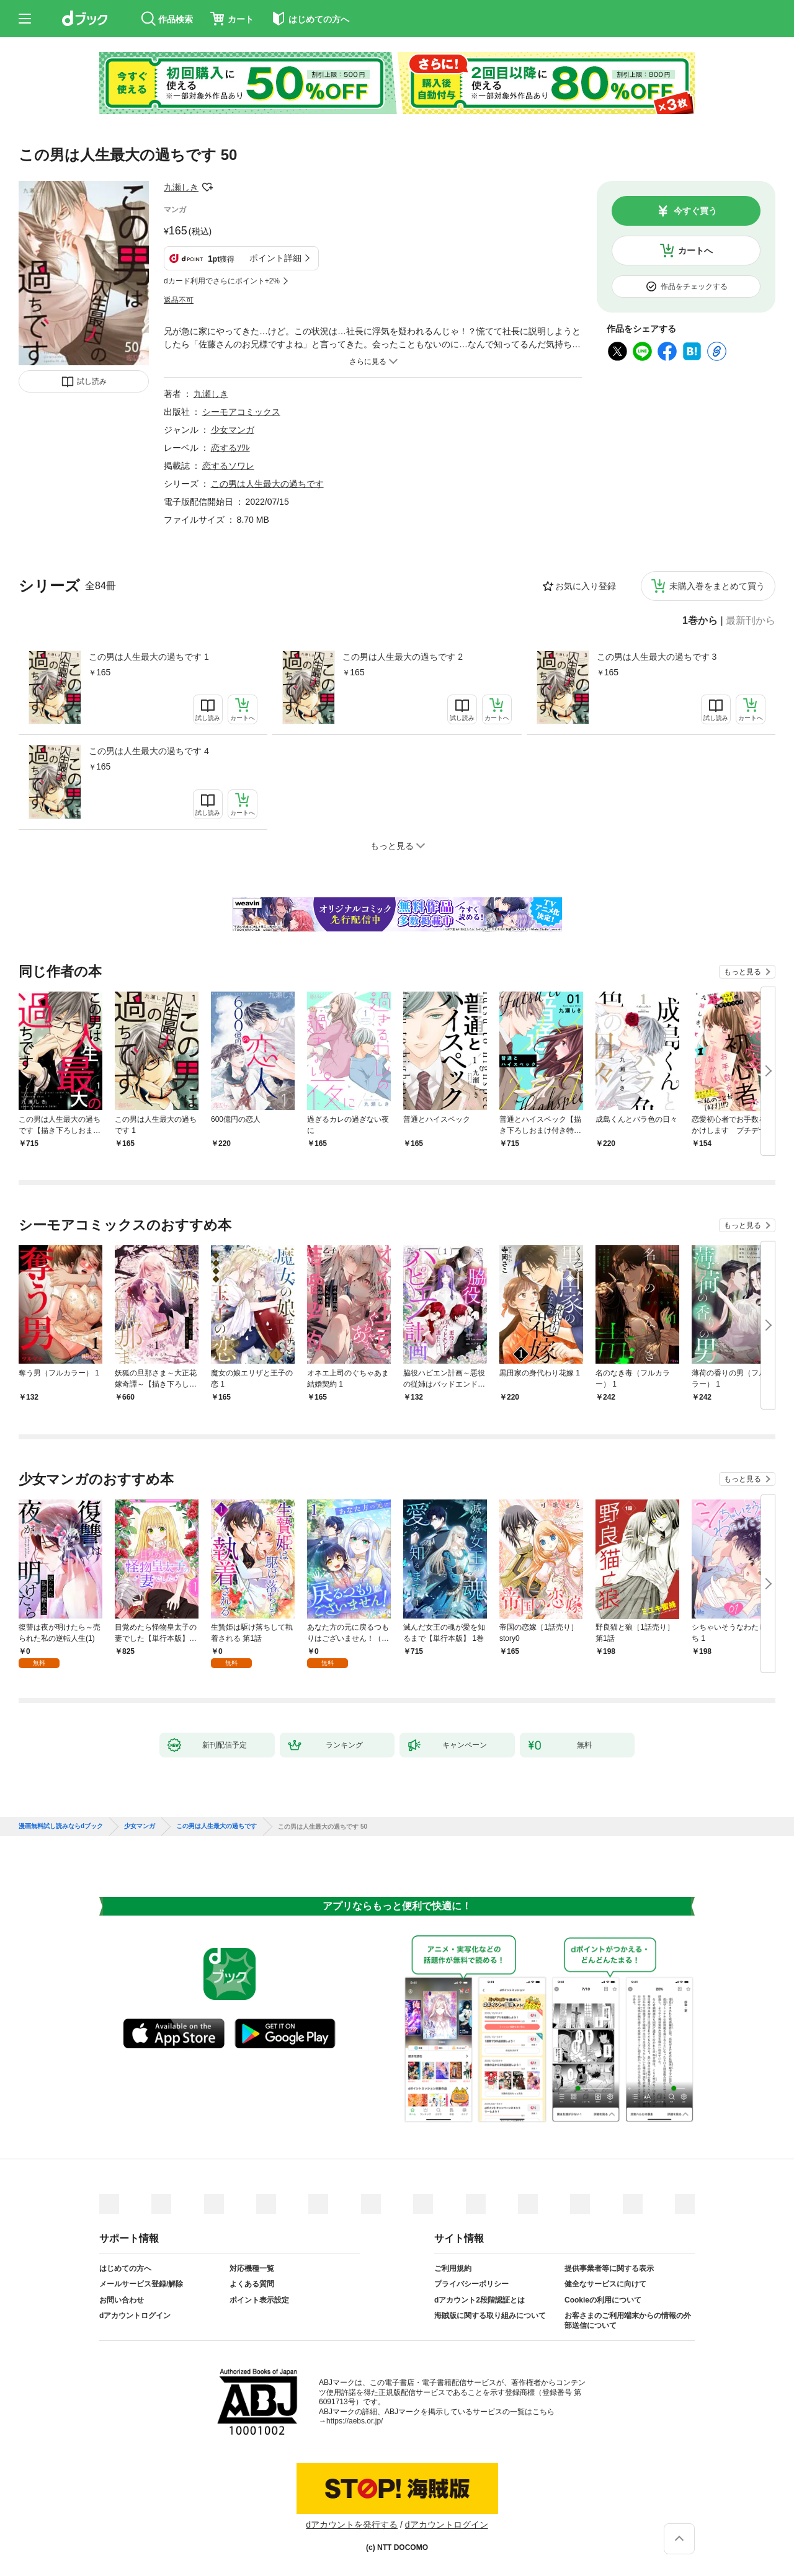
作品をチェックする (694, 286)
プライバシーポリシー (471, 2284)
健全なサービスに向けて (605, 2284)
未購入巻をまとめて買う (717, 586)
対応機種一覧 (252, 2268)
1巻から (700, 621)
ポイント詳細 (275, 258)
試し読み (92, 381)
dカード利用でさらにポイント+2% (222, 281)
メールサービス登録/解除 (141, 2284)
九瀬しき (181, 187)
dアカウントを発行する (352, 2524)
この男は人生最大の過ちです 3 (657, 657)
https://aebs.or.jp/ (354, 2421)
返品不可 (179, 300)
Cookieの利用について (602, 2300)
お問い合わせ (121, 2300)
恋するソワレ (228, 466)
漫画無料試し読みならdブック (61, 1826)
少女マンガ (232, 430)
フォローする (207, 187)
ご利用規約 (452, 2268)
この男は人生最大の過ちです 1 (149, 657)
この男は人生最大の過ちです (267, 484)
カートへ (695, 250)
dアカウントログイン (135, 2315)
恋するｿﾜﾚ (230, 448)
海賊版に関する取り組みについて (490, 2315)
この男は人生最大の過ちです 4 (149, 751)
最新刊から (750, 621)
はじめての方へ (125, 2268)
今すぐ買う (695, 211)
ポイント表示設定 (259, 2300)
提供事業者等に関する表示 (609, 2268)
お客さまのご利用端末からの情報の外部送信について (627, 2320)
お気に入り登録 (585, 586)
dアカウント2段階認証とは (479, 2300)
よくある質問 (252, 2284)
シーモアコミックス (241, 412)
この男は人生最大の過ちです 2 (402, 657)
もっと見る (742, 971)
